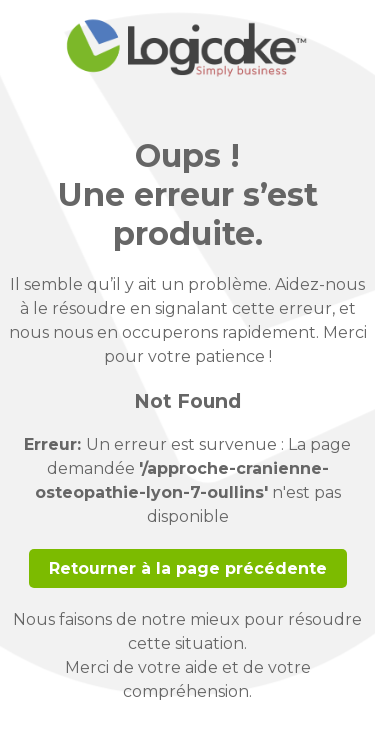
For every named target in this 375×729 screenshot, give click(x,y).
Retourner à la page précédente (188, 568)
